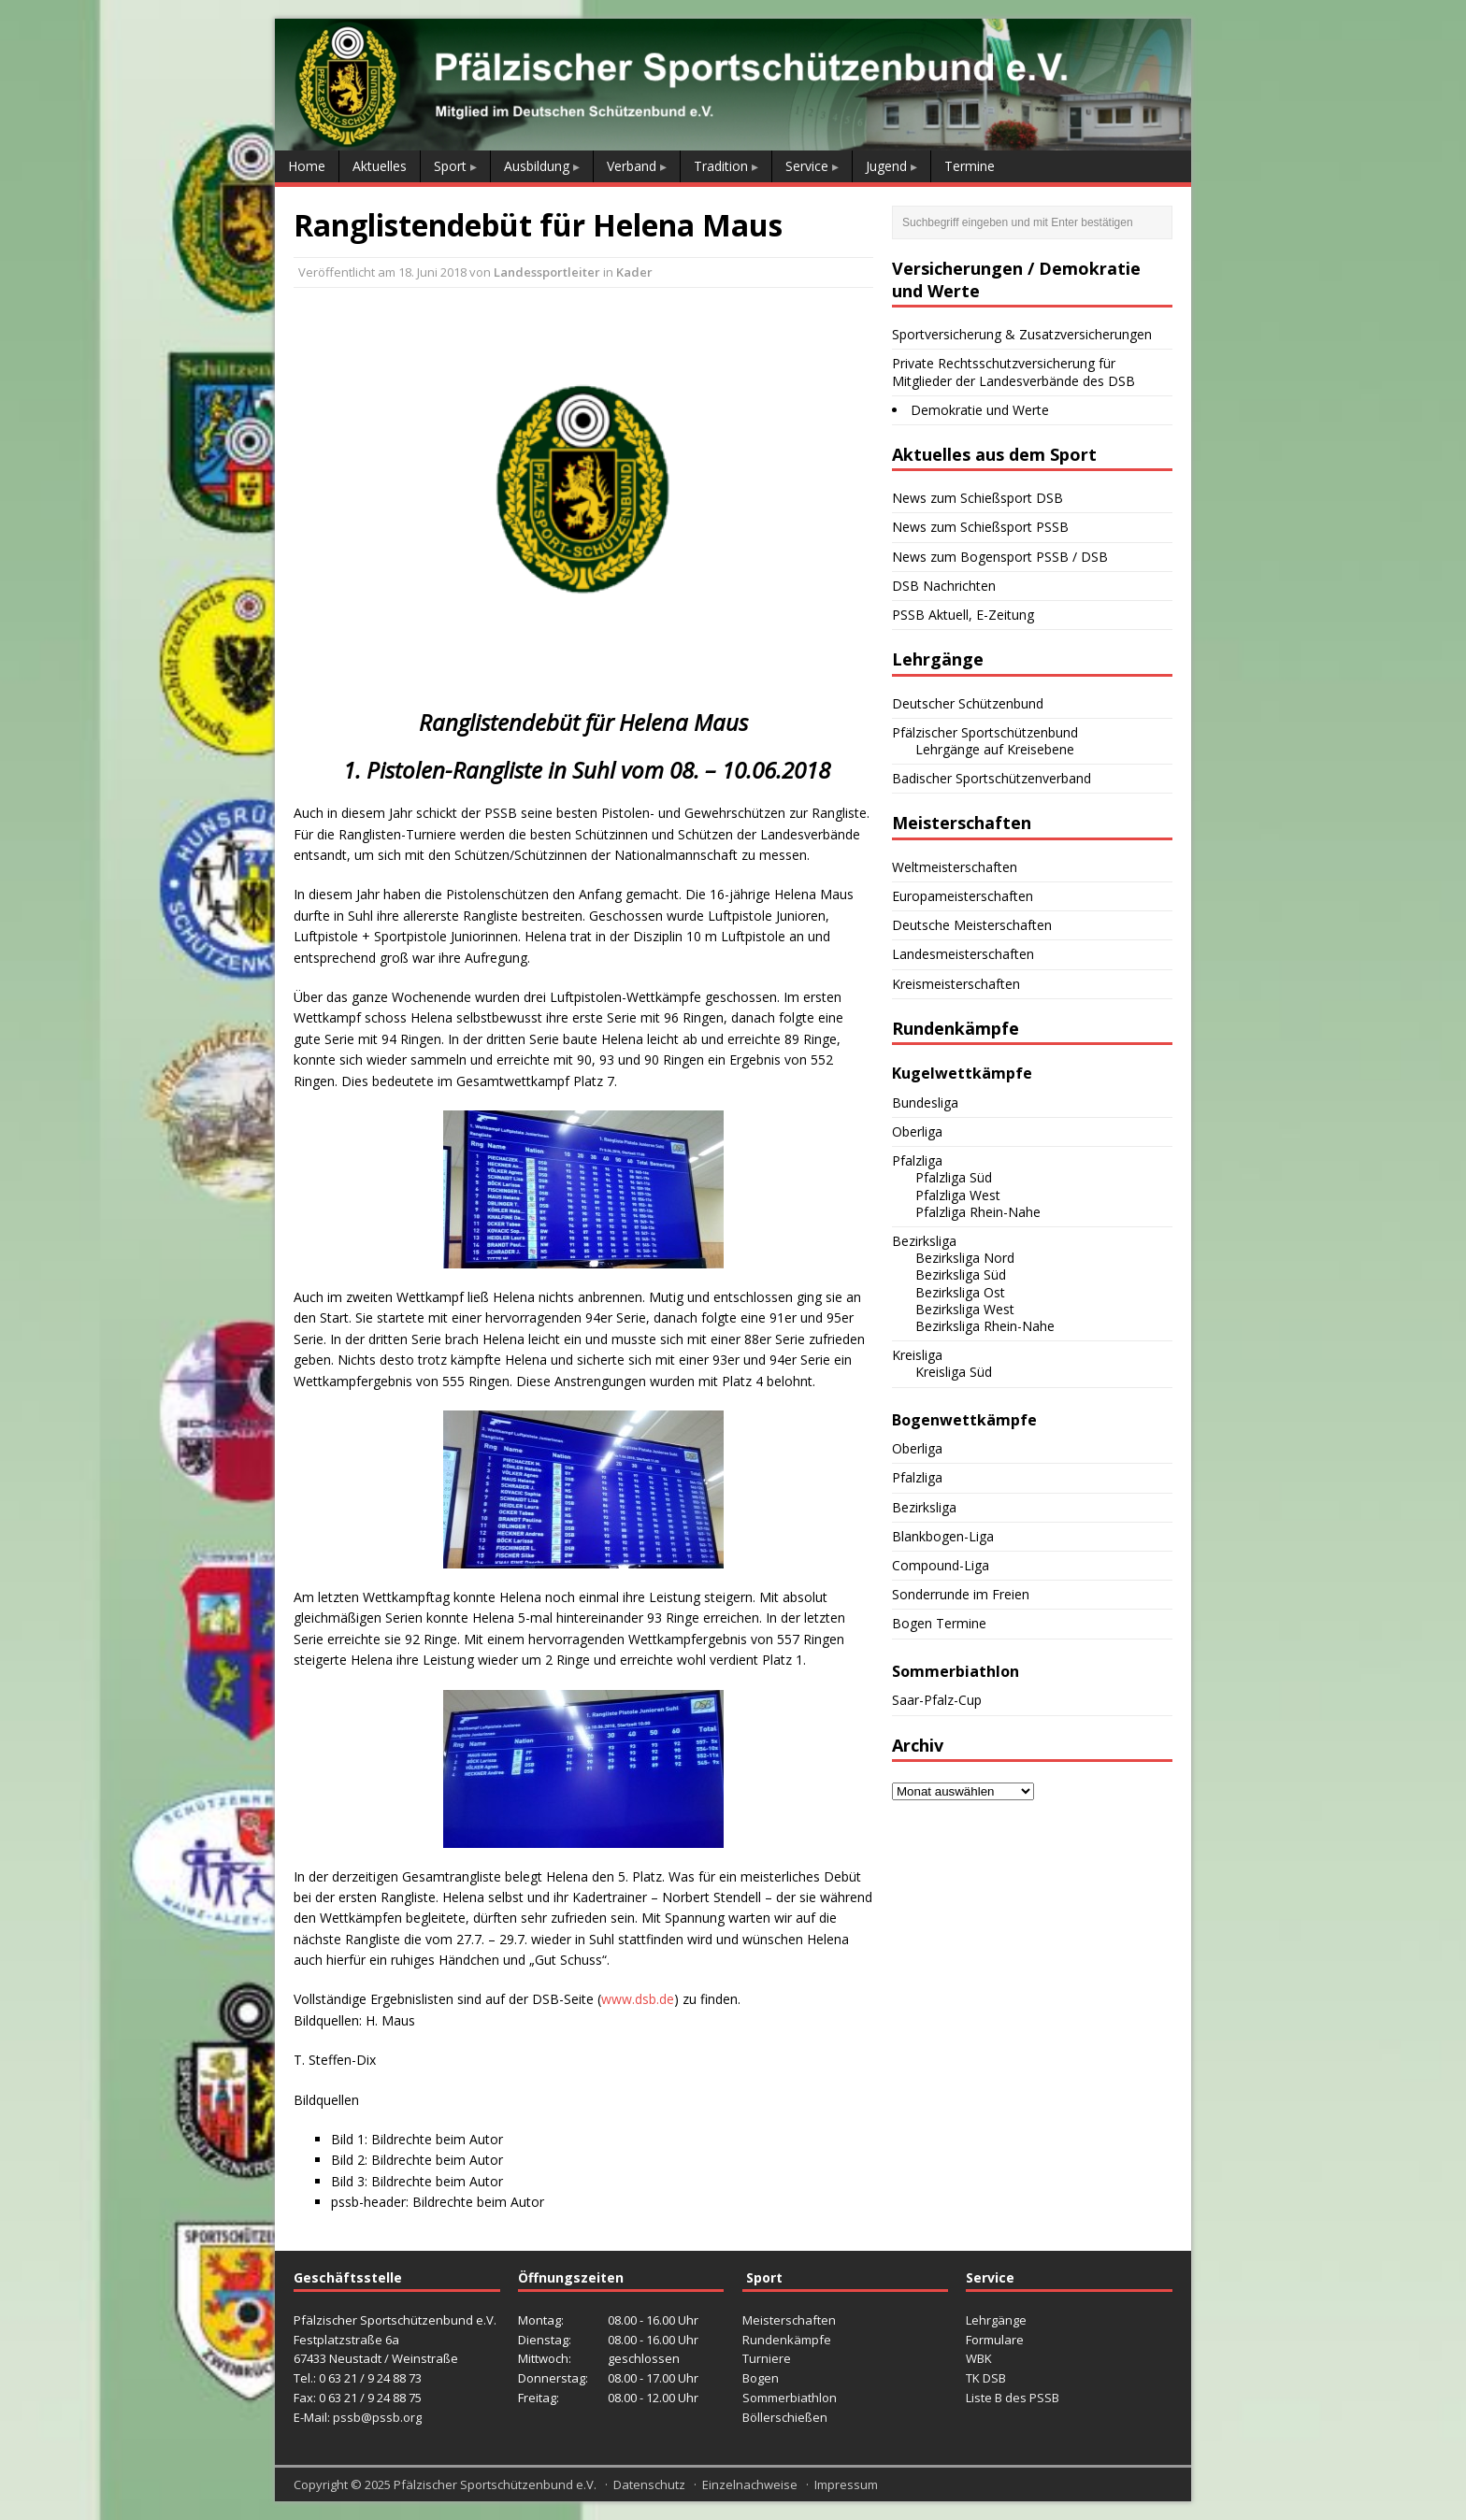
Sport (450, 166)
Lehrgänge (996, 2320)
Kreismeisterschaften (956, 984)
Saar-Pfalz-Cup (937, 1700)
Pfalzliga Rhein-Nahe (978, 1212)
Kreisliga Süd (953, 1372)
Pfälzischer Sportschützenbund (985, 732)
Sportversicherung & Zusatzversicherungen (1022, 334)
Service (806, 166)
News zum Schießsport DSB (977, 498)
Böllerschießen (784, 2417)
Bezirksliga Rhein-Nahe (985, 1326)
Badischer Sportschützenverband (991, 778)
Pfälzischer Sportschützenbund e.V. (495, 2484)
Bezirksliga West (964, 1309)
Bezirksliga (924, 1241)
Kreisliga (917, 1355)
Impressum (846, 2484)
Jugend (886, 166)
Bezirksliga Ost (960, 1292)
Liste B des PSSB (1012, 2397)
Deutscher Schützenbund (967, 703)
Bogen (760, 2378)
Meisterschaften (789, 2320)
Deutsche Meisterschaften (972, 925)
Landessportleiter (547, 272)
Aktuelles (379, 166)
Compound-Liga (940, 1565)
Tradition (721, 166)
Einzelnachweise (750, 2484)
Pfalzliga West (957, 1195)
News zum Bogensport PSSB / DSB (1000, 557)
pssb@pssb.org (377, 2417)
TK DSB (986, 2378)
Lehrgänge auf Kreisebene (994, 749)
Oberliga (917, 1131)
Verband (631, 166)
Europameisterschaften (962, 896)
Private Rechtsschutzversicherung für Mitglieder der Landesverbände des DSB (1013, 371)
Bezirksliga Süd (960, 1274)
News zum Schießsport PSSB (980, 527)
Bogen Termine (939, 1623)
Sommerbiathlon (789, 2397)
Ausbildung (536, 166)
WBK (979, 2358)
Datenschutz (649, 2484)
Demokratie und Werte (980, 410)
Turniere (766, 2358)
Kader (634, 272)
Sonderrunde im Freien (960, 1594)
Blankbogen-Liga (943, 1536)
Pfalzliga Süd (953, 1177)
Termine (969, 166)
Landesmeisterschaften (963, 954)
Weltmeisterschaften (954, 867)
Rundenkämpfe (786, 2339)
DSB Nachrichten (944, 585)
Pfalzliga (917, 1160)
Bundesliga (925, 1102)
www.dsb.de (637, 1999)
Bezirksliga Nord (964, 1258)
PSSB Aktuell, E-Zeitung (963, 614)
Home (306, 166)
